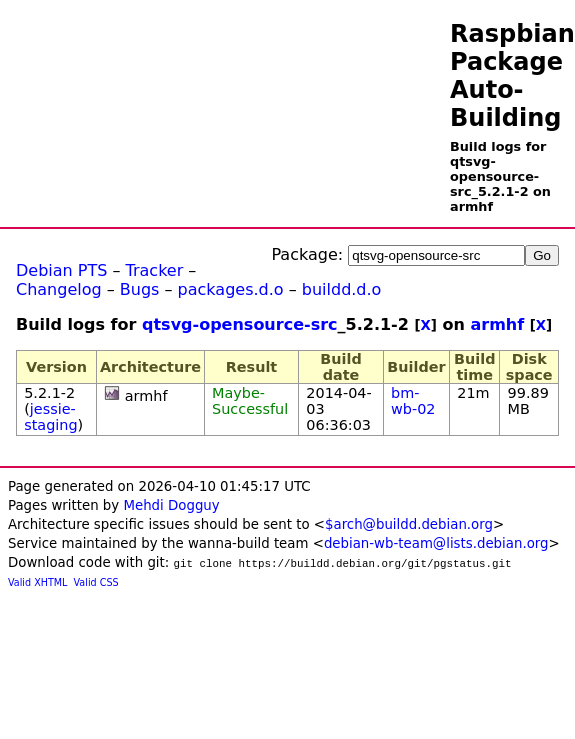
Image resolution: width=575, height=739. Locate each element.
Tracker (155, 270)
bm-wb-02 (413, 401)
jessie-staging (50, 417)
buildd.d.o (342, 289)
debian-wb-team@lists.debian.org (436, 543)
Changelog (59, 289)
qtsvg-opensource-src (240, 324)
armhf (497, 324)
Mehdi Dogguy (171, 505)
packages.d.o (231, 289)
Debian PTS (61, 270)
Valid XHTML (37, 582)
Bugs (140, 289)
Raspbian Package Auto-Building (512, 76)
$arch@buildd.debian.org (409, 524)
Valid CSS (96, 582)
